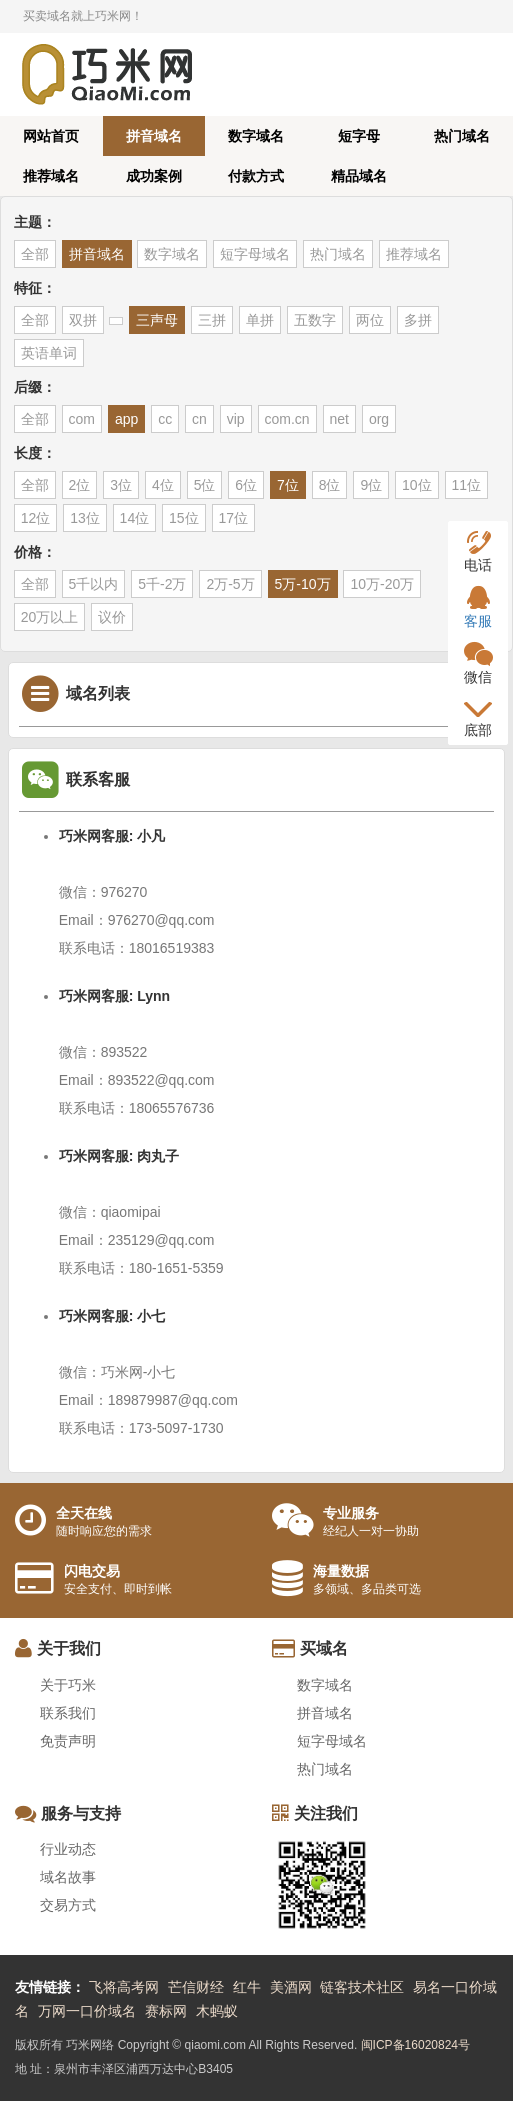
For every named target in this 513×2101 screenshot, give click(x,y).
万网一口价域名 (87, 2011)
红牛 (247, 1987)
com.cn (287, 419)
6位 (246, 485)
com (82, 419)
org (379, 419)
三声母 (157, 320)
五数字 (315, 320)
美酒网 (291, 1987)
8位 (330, 485)
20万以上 (50, 617)
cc (165, 419)
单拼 (260, 320)
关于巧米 (68, 1685)
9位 (371, 485)
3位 (121, 485)
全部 (35, 254)
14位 (135, 518)
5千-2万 (162, 584)
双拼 (83, 320)
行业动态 (68, 1849)
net (339, 419)
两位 (370, 320)
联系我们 (68, 1713)
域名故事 (68, 1877)
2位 (80, 485)
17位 (234, 518)
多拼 (418, 320)
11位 (467, 485)
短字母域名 (255, 254)
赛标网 (166, 2011)
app (126, 419)
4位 (163, 485)
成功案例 (154, 176)
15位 (184, 518)
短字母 (359, 136)
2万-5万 (230, 584)
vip (236, 419)
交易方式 (68, 1905)
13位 (85, 518)
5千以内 (94, 584)
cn (199, 419)
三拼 (212, 320)
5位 (205, 485)
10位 (417, 485)
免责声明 (68, 1741)
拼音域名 (154, 136)
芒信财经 (196, 1987)
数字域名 (256, 136)
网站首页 (51, 136)
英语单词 (49, 353)
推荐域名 (51, 176)
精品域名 (359, 176)
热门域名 (462, 136)
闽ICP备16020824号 (415, 2045)
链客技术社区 (362, 1987)
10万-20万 (382, 584)
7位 (288, 485)
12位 (36, 518)
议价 (112, 617)
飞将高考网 (124, 1987)
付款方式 (256, 176)
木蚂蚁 (217, 2011)
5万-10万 (303, 584)
